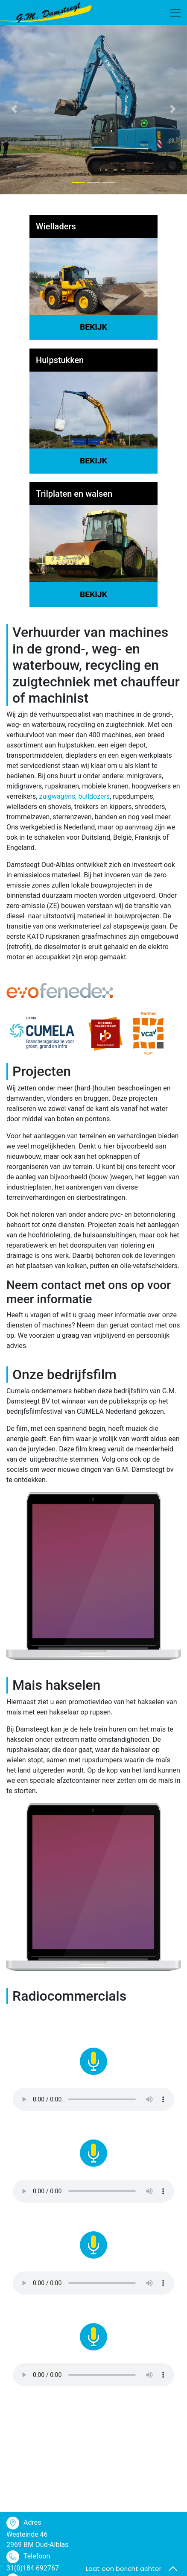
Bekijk (93, 327)
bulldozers (94, 796)
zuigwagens (57, 796)
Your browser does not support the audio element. (93, 2099)
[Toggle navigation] (175, 13)
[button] (14, 108)
